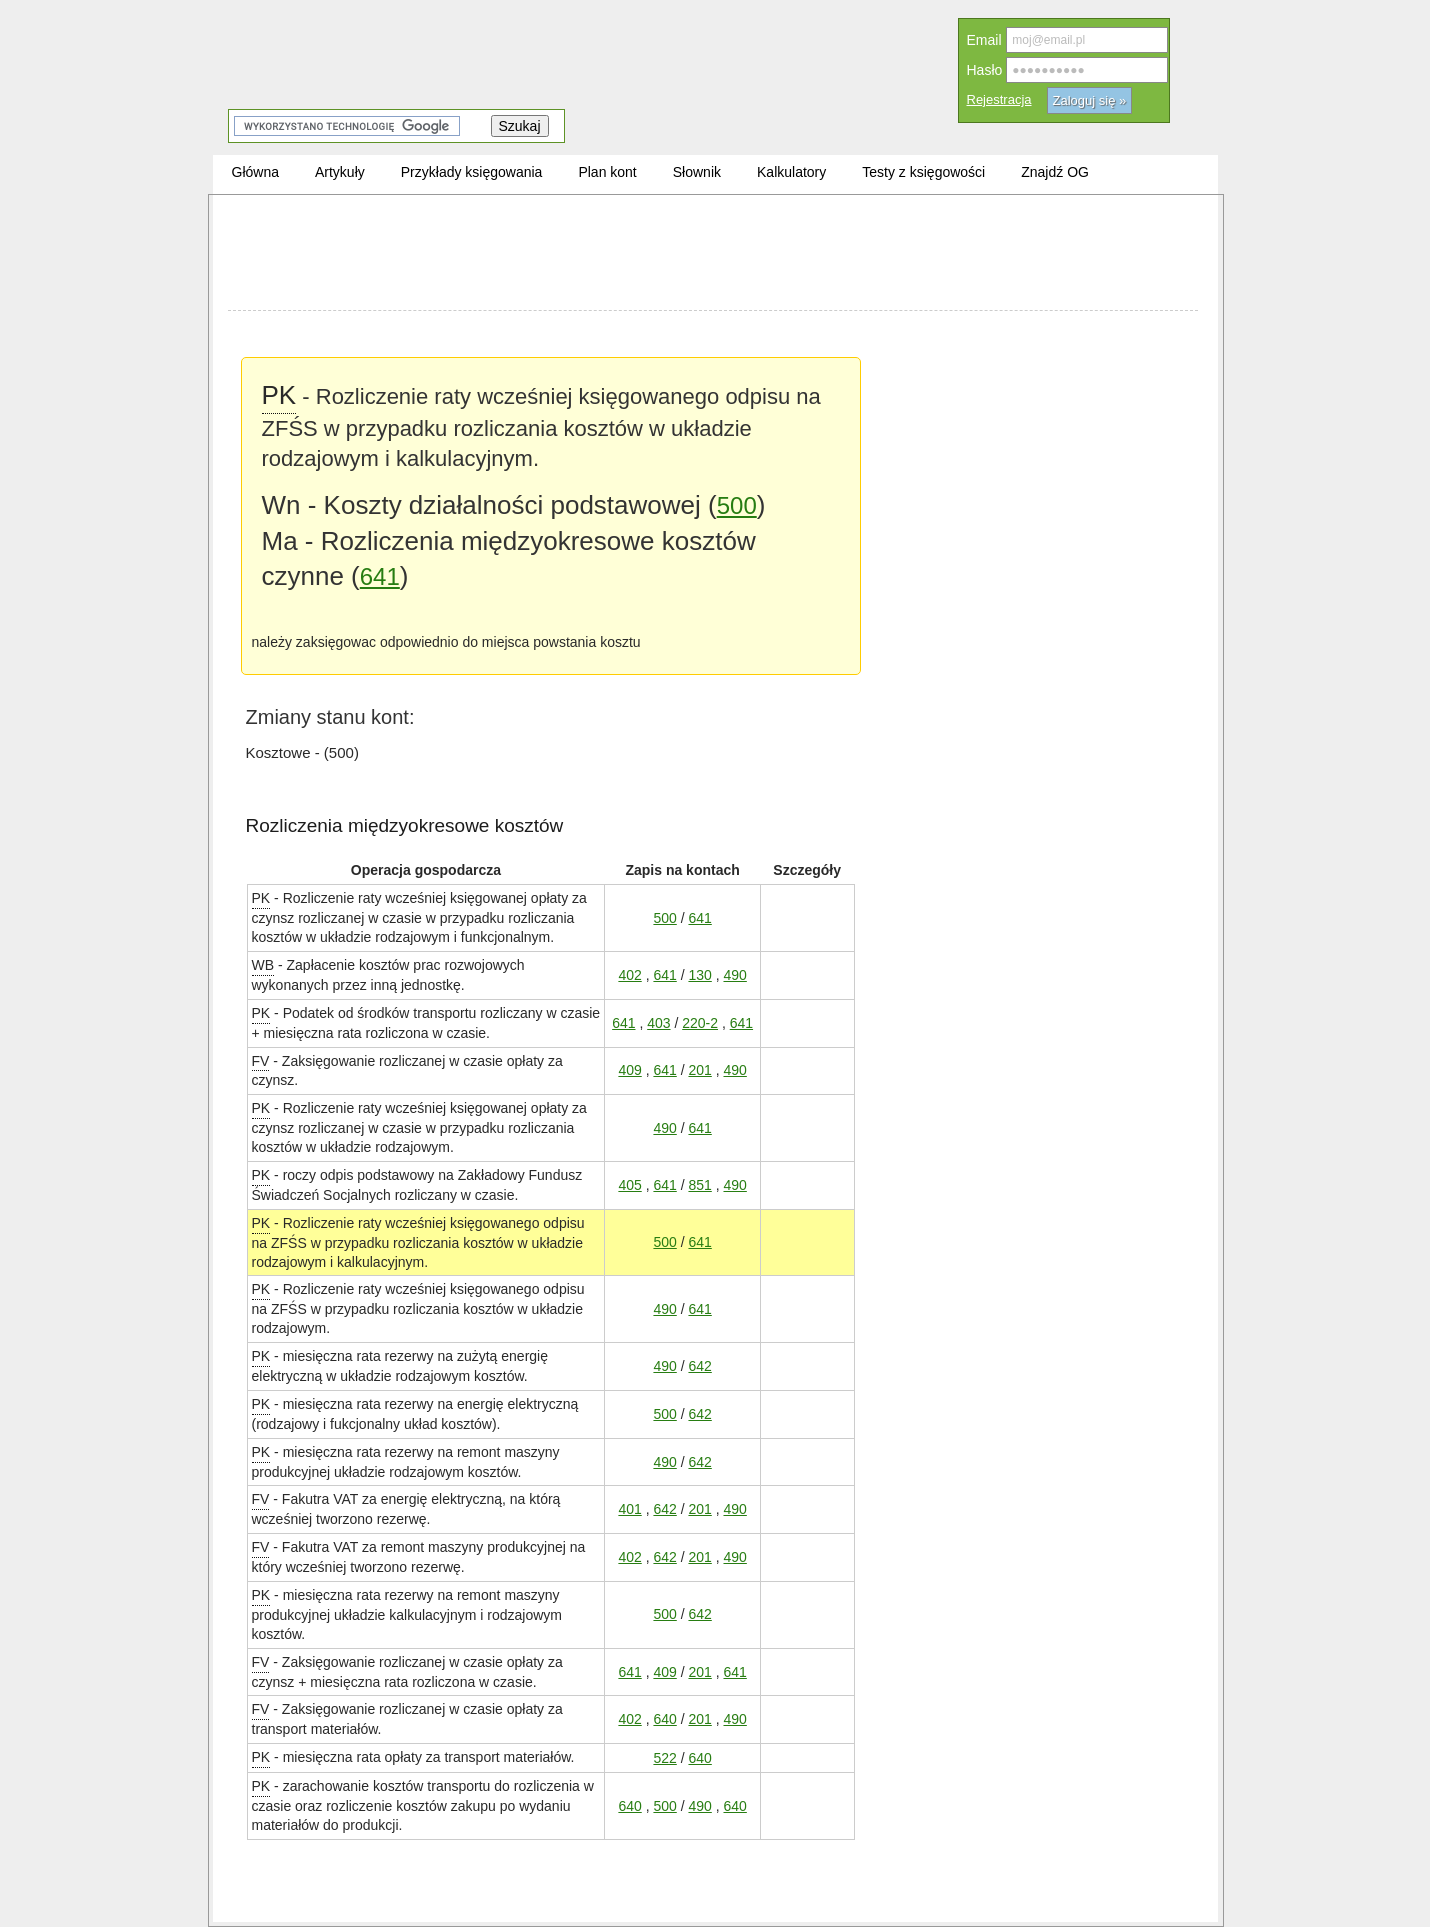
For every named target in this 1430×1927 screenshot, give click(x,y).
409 (629, 1069)
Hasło (985, 70)
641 (380, 576)
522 (664, 1757)
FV (261, 1060)
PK (279, 394)
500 (737, 505)
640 (664, 1718)
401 (629, 1508)
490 (734, 974)
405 (629, 1184)
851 (699, 1184)
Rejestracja (999, 99)
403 (658, 1022)
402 (629, 974)
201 (699, 1069)
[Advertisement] (713, 255)
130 (699, 974)
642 (699, 1365)
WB (263, 964)
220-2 (700, 1022)
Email (984, 40)
